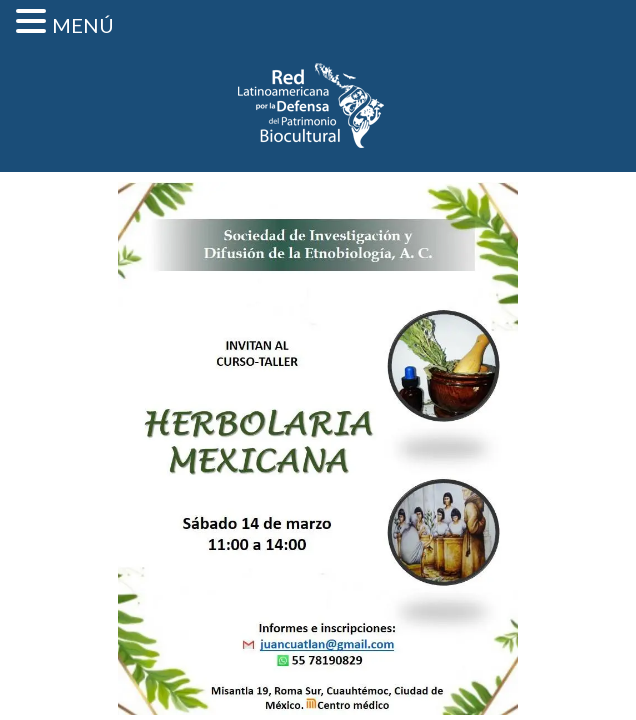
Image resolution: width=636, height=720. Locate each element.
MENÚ (83, 25)
